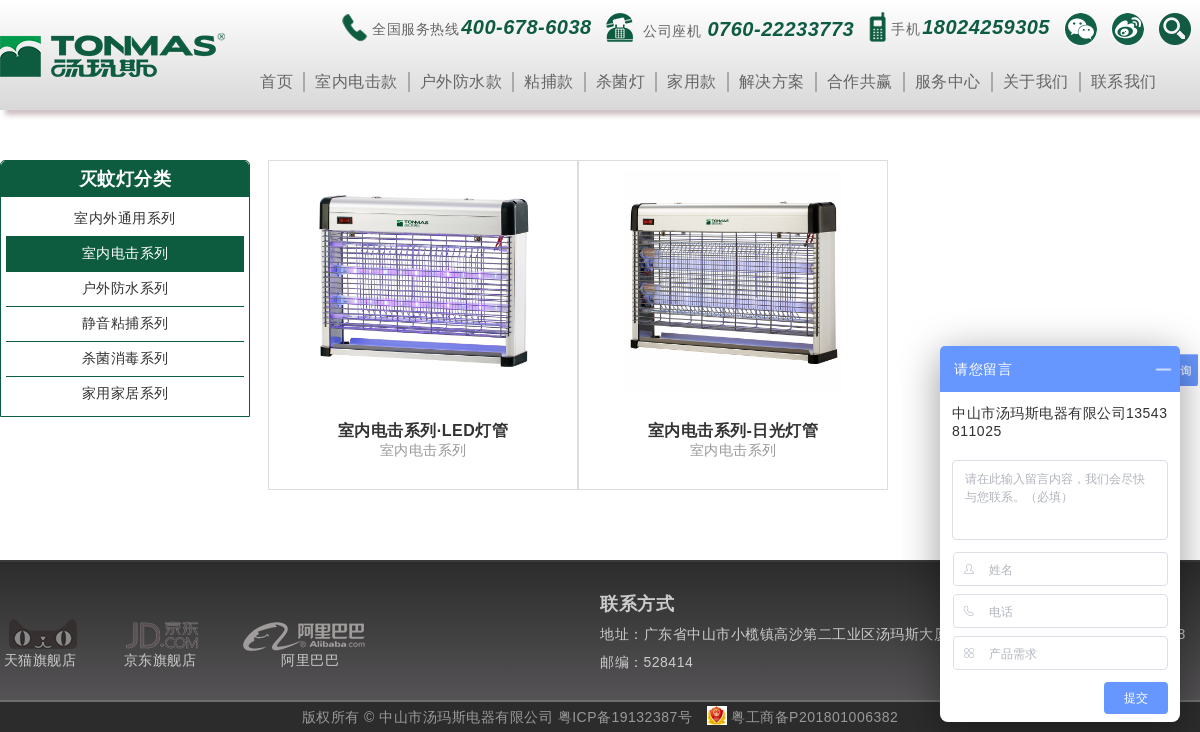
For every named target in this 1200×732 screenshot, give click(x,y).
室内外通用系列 (125, 218)
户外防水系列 (125, 288)
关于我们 (1036, 81)
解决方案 (772, 81)
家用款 (692, 81)
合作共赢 (860, 81)
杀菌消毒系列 (125, 358)
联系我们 (1124, 81)
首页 (276, 81)
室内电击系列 (125, 253)
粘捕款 (549, 81)
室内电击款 (356, 81)
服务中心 (948, 81)
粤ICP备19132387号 (625, 717)
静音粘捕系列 (125, 323)
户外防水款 (461, 81)
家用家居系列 (125, 393)
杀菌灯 (621, 81)
